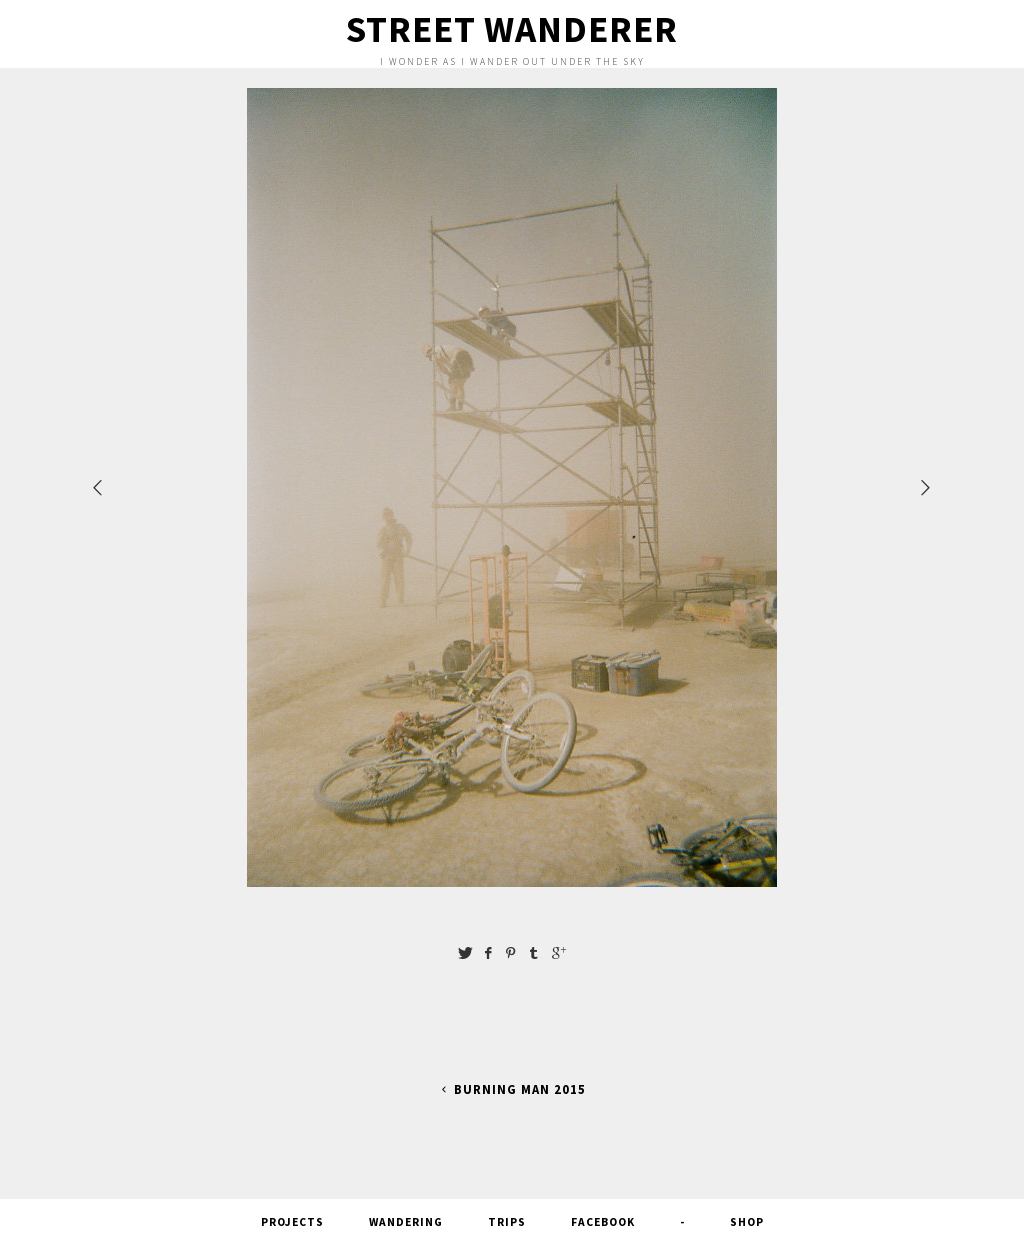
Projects (292, 1222)
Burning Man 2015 (511, 1089)
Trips (507, 1222)
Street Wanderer (512, 29)
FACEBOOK (603, 1222)
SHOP (747, 1222)
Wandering (406, 1222)
